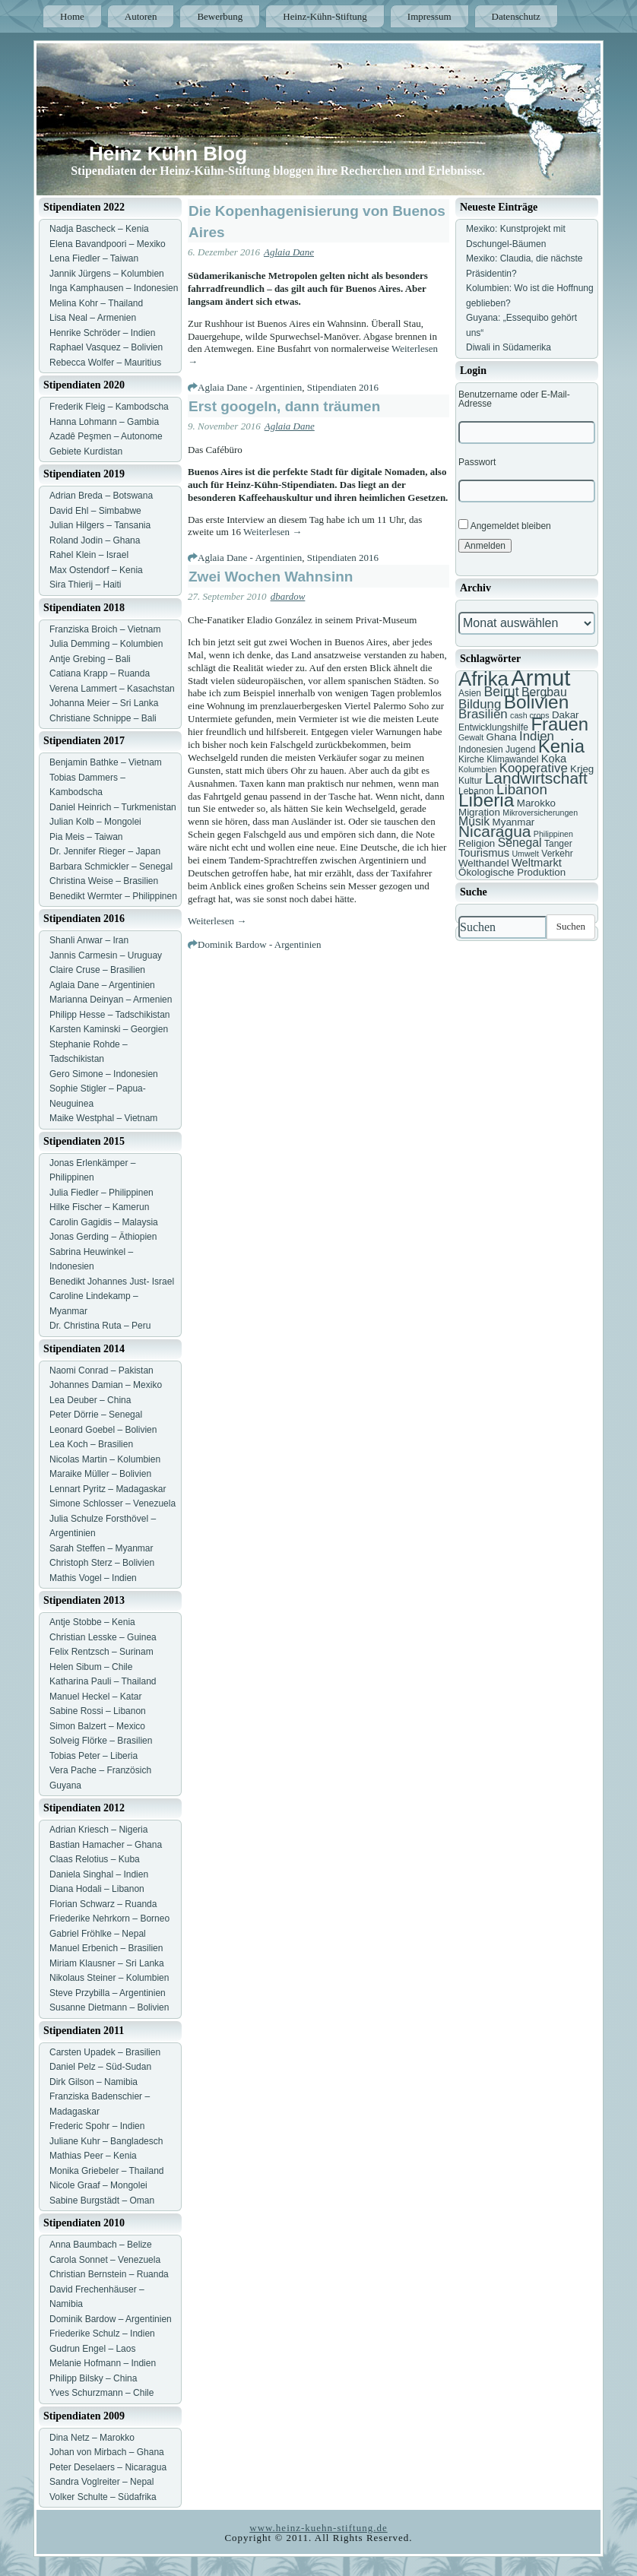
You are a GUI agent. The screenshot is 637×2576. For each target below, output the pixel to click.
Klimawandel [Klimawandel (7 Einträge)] (512, 759)
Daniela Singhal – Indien (98, 1874)
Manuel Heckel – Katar (95, 1696)
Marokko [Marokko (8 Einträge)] (536, 803)
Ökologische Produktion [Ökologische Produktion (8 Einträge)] (512, 872)
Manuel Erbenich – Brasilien (106, 1948)
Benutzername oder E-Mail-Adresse (514, 399)
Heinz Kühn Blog (168, 153)
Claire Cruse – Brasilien (97, 970)
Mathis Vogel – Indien (93, 1578)
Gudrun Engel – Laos (92, 2348)
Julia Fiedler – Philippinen (101, 1192)
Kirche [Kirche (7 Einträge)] (471, 759)
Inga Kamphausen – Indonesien (113, 288)
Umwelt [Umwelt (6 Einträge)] (525, 853)
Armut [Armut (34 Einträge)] (540, 677)
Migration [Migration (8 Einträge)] (479, 812)
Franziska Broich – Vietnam (105, 629)
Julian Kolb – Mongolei (95, 821)
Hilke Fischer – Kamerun (99, 1207)
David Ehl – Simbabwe (95, 510)
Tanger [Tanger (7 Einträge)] (558, 843)
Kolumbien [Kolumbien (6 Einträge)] (477, 769)
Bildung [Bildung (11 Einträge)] (479, 704)
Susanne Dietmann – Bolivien (109, 2007)
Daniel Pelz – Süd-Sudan (100, 2066)
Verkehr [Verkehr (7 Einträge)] (556, 853)
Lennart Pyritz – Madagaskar (107, 1489)
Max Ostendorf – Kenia (96, 570)
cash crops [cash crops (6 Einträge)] (530, 715)
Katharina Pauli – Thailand (103, 1681)
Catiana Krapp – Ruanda (99, 673)
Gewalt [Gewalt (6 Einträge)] (470, 737)
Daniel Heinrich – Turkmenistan (112, 807)
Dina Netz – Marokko (92, 2437)
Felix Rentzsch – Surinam (101, 1651)
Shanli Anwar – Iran (88, 940)
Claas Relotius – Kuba (94, 1859)
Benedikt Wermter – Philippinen (113, 896)
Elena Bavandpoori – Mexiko (107, 244)
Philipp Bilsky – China (93, 2378)
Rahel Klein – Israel (88, 555)
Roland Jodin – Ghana (94, 540)
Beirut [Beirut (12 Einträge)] (500, 691)
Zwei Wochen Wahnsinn (271, 577)
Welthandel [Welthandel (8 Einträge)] (483, 863)
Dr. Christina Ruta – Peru (100, 1325)
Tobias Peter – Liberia (93, 1756)
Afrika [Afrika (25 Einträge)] (483, 678)
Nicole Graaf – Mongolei (98, 2185)
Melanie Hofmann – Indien (102, 2363)
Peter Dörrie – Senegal (95, 1414)
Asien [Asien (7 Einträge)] (469, 693)
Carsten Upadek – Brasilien (104, 2052)
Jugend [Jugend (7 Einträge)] (520, 749)
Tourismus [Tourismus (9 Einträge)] (483, 853)
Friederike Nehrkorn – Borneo (109, 1918)
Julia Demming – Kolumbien (106, 643)
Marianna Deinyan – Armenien (110, 999)
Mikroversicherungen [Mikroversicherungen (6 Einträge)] (540, 812)
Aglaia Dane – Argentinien (102, 985)
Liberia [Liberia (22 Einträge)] (486, 800)
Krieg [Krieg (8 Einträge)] (582, 769)
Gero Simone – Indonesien (103, 1074)
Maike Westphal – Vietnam (103, 1118)
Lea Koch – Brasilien (91, 1444)
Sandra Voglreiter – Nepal (101, 2481)
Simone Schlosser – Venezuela (112, 1503)
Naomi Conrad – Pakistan (101, 1370)
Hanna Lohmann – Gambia (104, 422)
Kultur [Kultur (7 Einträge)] (470, 780)
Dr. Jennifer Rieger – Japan (104, 851)
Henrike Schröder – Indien (102, 333)
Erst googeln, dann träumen (284, 406)
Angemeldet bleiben (504, 525)
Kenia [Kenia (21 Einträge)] (561, 746)
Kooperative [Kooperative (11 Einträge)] (533, 768)
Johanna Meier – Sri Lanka (103, 703)
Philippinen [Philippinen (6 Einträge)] (553, 833)
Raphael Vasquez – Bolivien (106, 347)
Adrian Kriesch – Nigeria (98, 1829)
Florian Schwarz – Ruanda (103, 1904)
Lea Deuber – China (90, 1400)
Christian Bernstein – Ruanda (109, 2274)
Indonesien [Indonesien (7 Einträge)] (480, 749)
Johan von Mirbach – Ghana (106, 2452)
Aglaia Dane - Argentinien (250, 387)
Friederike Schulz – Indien (102, 2333)
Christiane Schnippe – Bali (103, 718)
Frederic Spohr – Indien (96, 2126)
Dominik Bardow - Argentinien (260, 944)
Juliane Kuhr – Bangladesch (106, 2141)
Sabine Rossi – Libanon (97, 1711)
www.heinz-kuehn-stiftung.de (318, 2527)
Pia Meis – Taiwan (86, 837)
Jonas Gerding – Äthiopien (103, 1236)
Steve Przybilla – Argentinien (107, 1993)
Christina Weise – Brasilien (103, 881)
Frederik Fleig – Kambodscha (109, 406)
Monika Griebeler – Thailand (106, 2171)
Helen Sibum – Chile (90, 1667)
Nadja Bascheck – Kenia (99, 228)
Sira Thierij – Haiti (85, 584)
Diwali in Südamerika (508, 347)
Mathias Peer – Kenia (93, 2155)
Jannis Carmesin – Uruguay (105, 955)
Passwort (477, 462)
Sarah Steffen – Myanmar (101, 1548)
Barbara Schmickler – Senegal (111, 866)
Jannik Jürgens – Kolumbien (106, 273)
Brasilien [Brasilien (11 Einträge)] (483, 714)
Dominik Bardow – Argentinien (110, 2319)
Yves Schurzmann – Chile (101, 2392)
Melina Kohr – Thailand (96, 303)
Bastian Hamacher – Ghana (105, 1844)
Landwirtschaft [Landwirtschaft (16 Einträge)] (536, 778)
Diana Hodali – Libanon (96, 1889)
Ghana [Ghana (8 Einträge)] (501, 737)
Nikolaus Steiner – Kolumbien (109, 1977)
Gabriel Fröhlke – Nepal (97, 1933)
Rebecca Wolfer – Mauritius (105, 362)
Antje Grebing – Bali (90, 659)
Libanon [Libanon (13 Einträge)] (521, 789)
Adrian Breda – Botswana (101, 495)
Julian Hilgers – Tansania (100, 525)
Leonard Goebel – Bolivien (103, 1429)
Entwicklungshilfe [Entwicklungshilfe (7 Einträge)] (493, 727)
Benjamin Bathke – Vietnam (105, 762)
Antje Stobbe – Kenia (92, 1622)
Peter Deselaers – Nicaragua (107, 2467)
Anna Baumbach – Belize (100, 2244)
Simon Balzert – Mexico (97, 1726)
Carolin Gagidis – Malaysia (103, 1222)
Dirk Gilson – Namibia (93, 2082)
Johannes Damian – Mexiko (105, 1385)
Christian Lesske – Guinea (103, 1637)
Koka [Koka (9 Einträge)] (554, 759)
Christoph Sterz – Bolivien (101, 1562)
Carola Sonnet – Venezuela (104, 2259)
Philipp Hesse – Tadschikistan (109, 1014)
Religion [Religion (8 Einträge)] (476, 843)
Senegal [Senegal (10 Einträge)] (520, 842)
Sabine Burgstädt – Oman (101, 2200)
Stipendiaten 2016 (343, 387)
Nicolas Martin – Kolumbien (104, 1459)
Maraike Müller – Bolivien (100, 1474)
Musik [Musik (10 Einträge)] (474, 821)
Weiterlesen (272, 531)
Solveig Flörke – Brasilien (100, 1740)
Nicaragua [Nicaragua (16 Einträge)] (494, 831)
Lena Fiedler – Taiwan (93, 258)
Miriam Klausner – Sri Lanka (106, 1963)
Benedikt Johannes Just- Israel (111, 1281)
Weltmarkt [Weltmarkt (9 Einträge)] (537, 863)
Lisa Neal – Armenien (92, 317)
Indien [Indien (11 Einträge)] (536, 736)
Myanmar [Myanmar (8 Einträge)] (514, 822)
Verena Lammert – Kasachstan (112, 688)
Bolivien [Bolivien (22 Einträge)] (536, 702)
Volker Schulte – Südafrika (103, 2497)
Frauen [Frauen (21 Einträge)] (559, 724)
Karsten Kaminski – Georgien (108, 1029)
